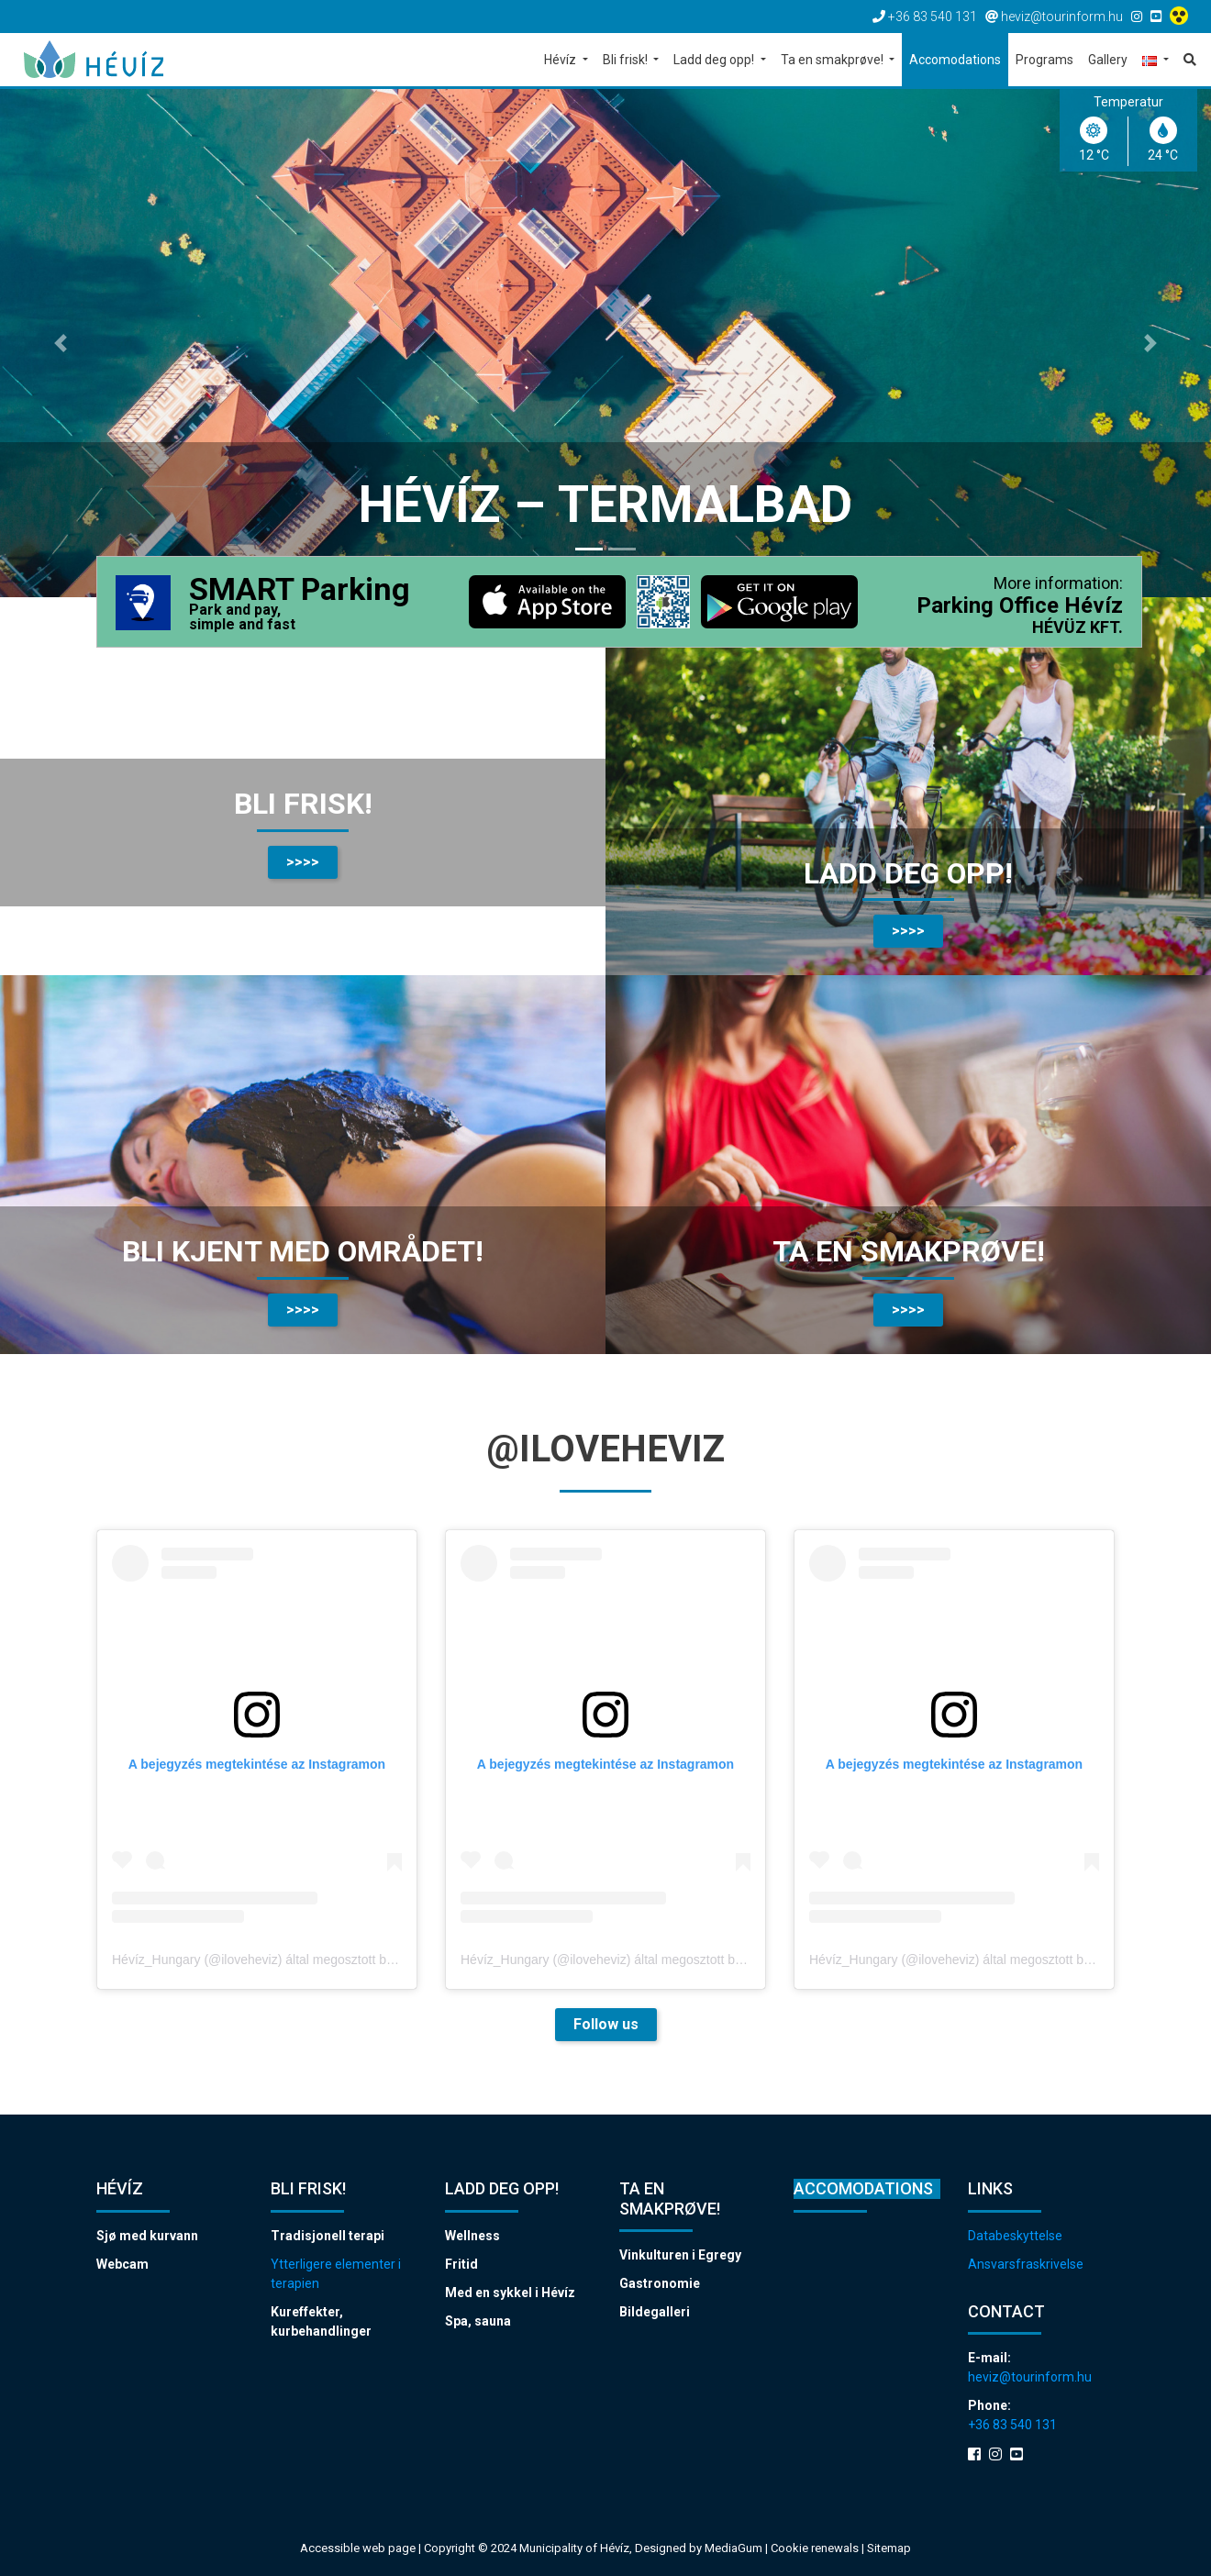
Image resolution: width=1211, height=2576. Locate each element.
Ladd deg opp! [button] (715, 59)
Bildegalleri (654, 2311)
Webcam (122, 2264)
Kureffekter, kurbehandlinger (321, 2321)
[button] (1155, 61)
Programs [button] (1044, 59)
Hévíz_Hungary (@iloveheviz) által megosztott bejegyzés (274, 1959)
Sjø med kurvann (147, 2235)
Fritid (461, 2264)
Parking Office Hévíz (1020, 605)
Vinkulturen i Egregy (680, 2255)
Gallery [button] (1108, 59)
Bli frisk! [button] (626, 59)
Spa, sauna (478, 2321)
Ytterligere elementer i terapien (336, 2274)
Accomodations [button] (955, 59)
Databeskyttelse (1015, 2235)
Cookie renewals (816, 2548)
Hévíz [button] (561, 59)
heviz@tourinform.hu (1030, 2377)
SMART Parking (299, 604)
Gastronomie (659, 2283)
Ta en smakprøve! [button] (833, 59)
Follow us (606, 2024)
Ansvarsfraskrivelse (1025, 2264)
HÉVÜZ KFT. (1077, 627)
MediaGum (733, 2548)
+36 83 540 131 (1012, 2424)
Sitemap (889, 2548)
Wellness (472, 2235)
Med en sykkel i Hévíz (510, 2292)
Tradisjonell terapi (327, 2235)
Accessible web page (358, 2548)
